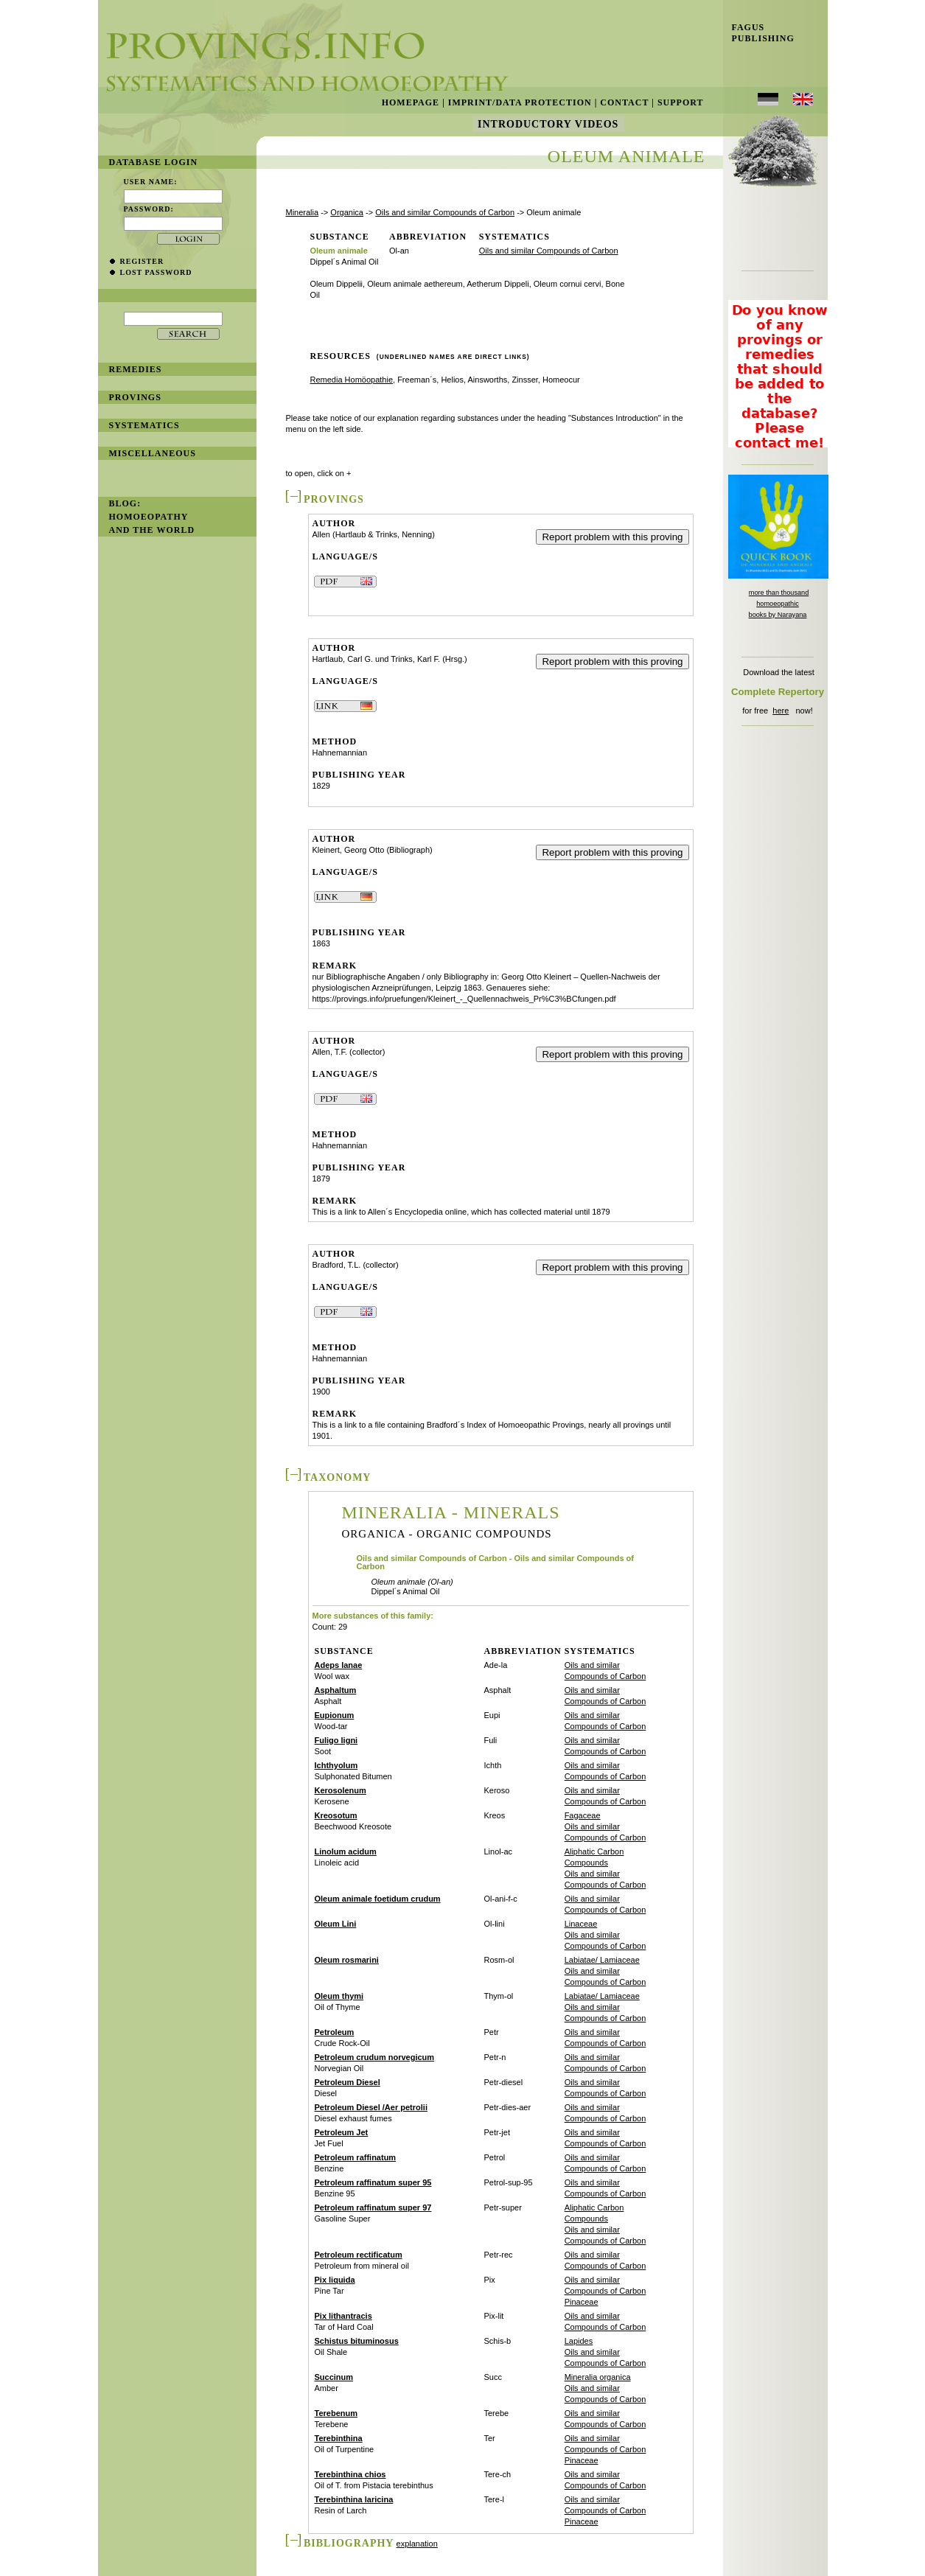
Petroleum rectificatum (358, 2254)
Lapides (579, 2340)
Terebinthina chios (350, 2474)
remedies (135, 369)
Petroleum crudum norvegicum (375, 2057)
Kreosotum (336, 1815)
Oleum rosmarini (347, 1959)
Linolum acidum (346, 1851)
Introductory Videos (548, 124)
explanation (417, 2543)
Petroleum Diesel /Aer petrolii (371, 2107)
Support (680, 102)
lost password (156, 272)
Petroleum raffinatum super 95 (373, 2182)
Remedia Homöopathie (352, 379)
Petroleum (335, 2032)
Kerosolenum (340, 1790)
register (142, 261)
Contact (624, 102)
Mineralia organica (598, 2377)
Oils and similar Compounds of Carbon (444, 212)
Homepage (410, 102)
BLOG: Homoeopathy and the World (152, 516)
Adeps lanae (339, 1665)
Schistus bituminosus (357, 2340)
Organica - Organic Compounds (447, 1534)
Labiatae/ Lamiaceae (602, 1959)
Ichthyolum (336, 1765)
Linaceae (581, 1923)
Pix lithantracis (343, 2315)
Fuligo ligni (336, 1740)
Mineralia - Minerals (451, 1512)
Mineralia (302, 212)
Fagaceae (583, 1815)
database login (153, 162)
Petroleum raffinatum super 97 (373, 2207)
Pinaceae (581, 2301)
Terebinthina (339, 2438)
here (780, 710)
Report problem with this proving (612, 536)
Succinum (334, 2377)
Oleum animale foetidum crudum (378, 1898)
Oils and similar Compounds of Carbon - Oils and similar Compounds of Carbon (495, 1562)
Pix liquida (335, 2279)
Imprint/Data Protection (520, 102)
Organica (346, 212)
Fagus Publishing (759, 32)
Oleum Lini (336, 1923)
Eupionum (335, 1715)
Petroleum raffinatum (356, 2157)
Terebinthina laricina (354, 2499)
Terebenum (336, 2413)
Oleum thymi (339, 1996)
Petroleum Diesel (347, 2082)
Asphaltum (336, 1690)
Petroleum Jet (342, 2132)
